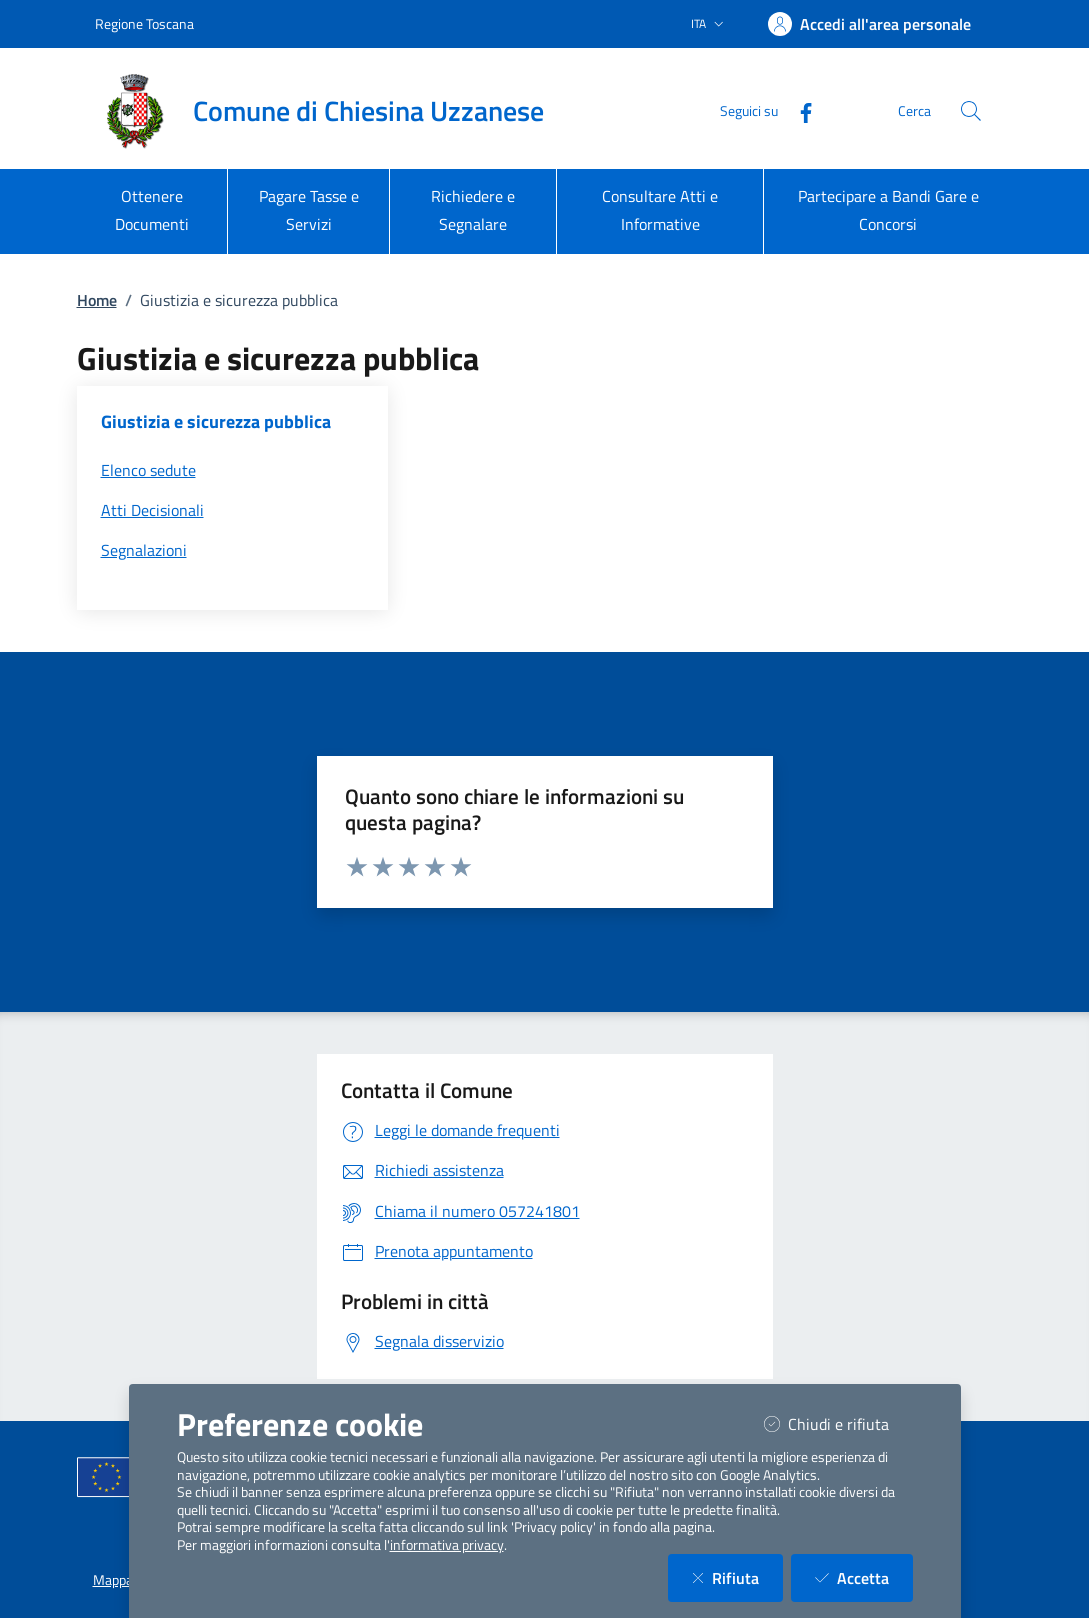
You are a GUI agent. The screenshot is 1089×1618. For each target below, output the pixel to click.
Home (97, 300)
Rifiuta (737, 1577)
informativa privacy (447, 1545)
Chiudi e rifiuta (838, 1423)
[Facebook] (798, 110)
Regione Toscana (144, 23)
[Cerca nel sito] (971, 111)
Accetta (864, 1577)
